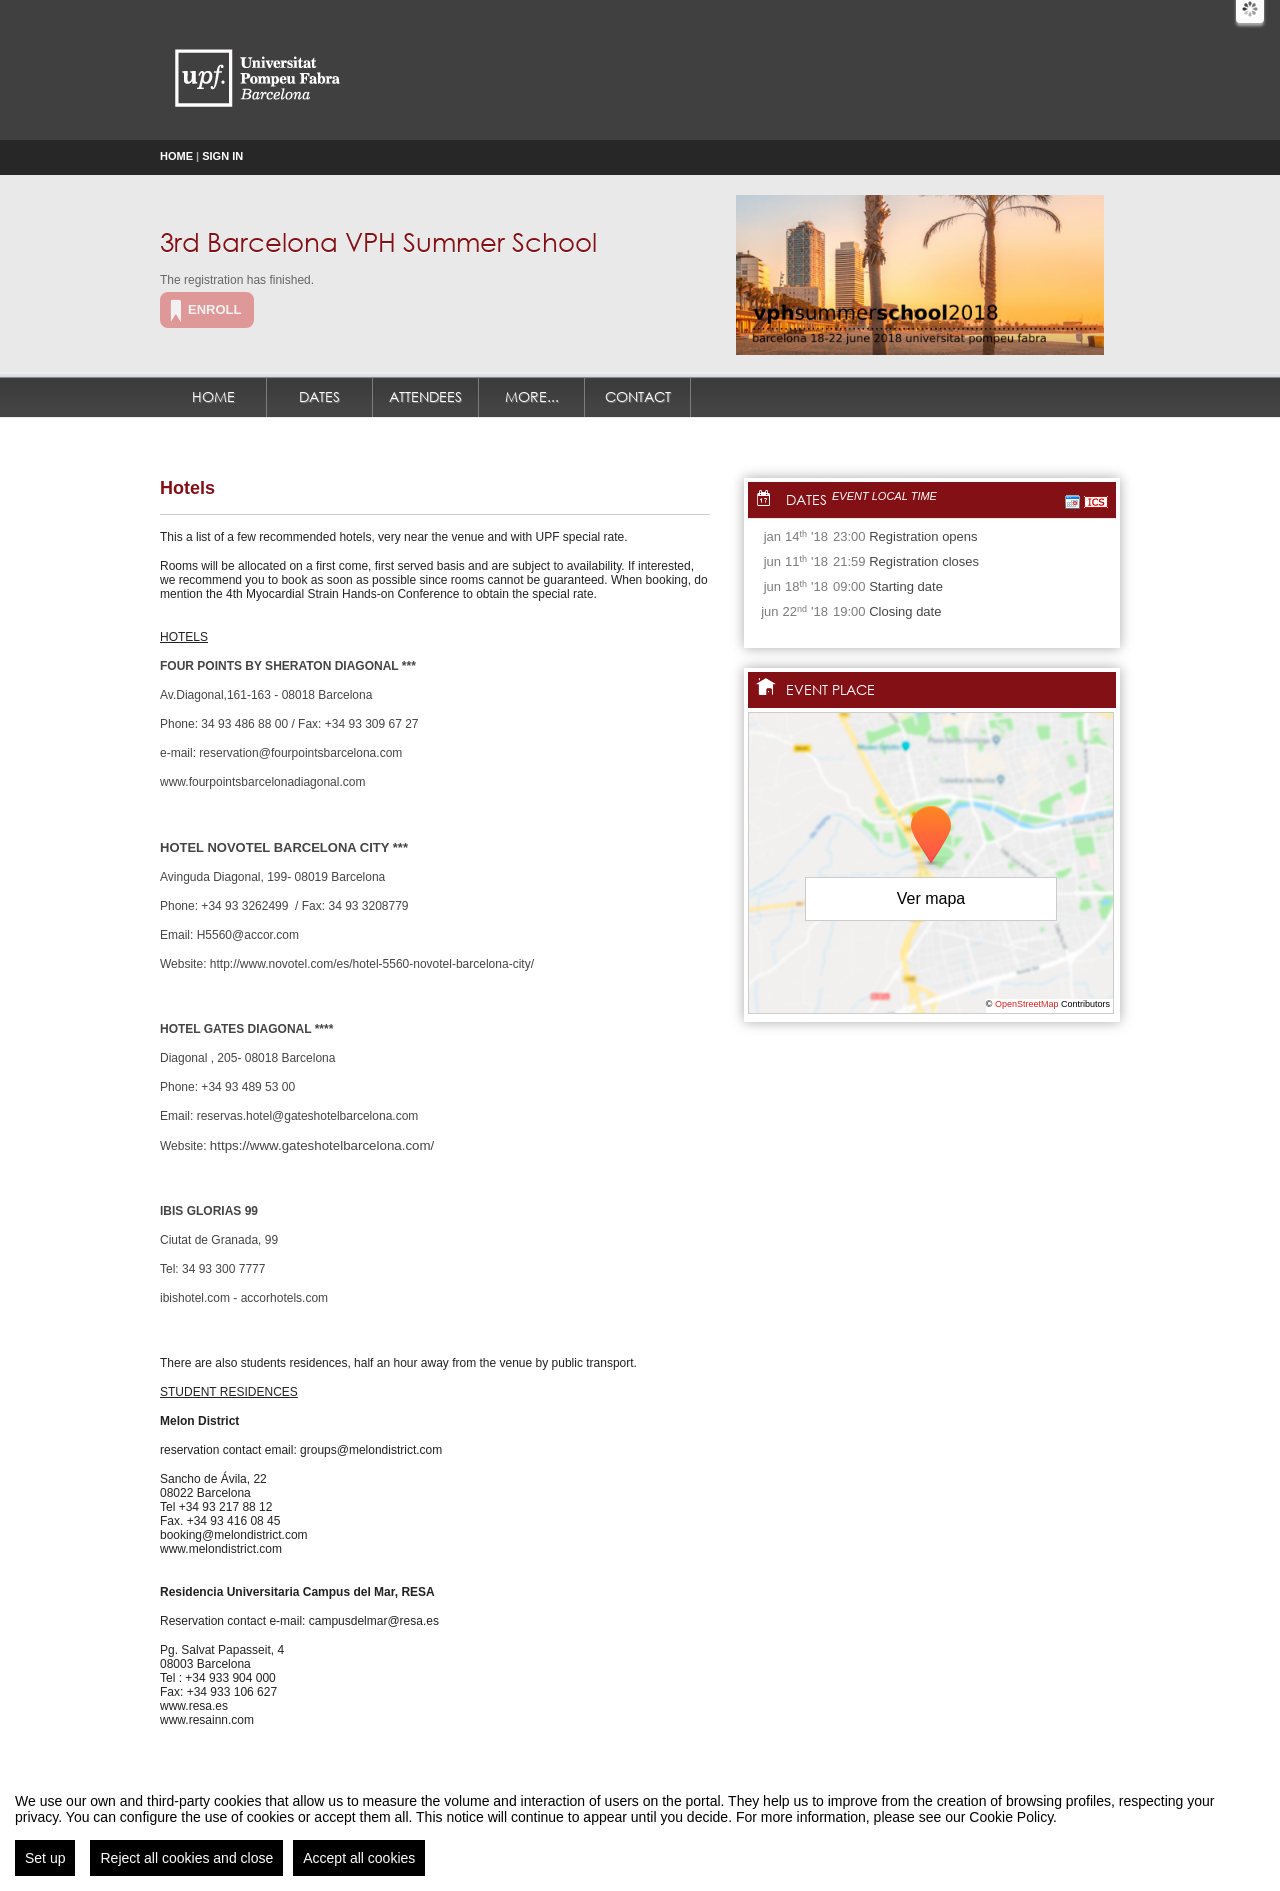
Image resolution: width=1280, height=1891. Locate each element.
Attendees (425, 396)
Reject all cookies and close (186, 1859)
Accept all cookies (359, 1859)
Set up (45, 1859)
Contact (638, 396)
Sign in (222, 156)
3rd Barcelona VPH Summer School (378, 241)
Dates (319, 396)
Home (176, 156)
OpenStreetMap (1027, 1004)
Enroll (214, 309)
